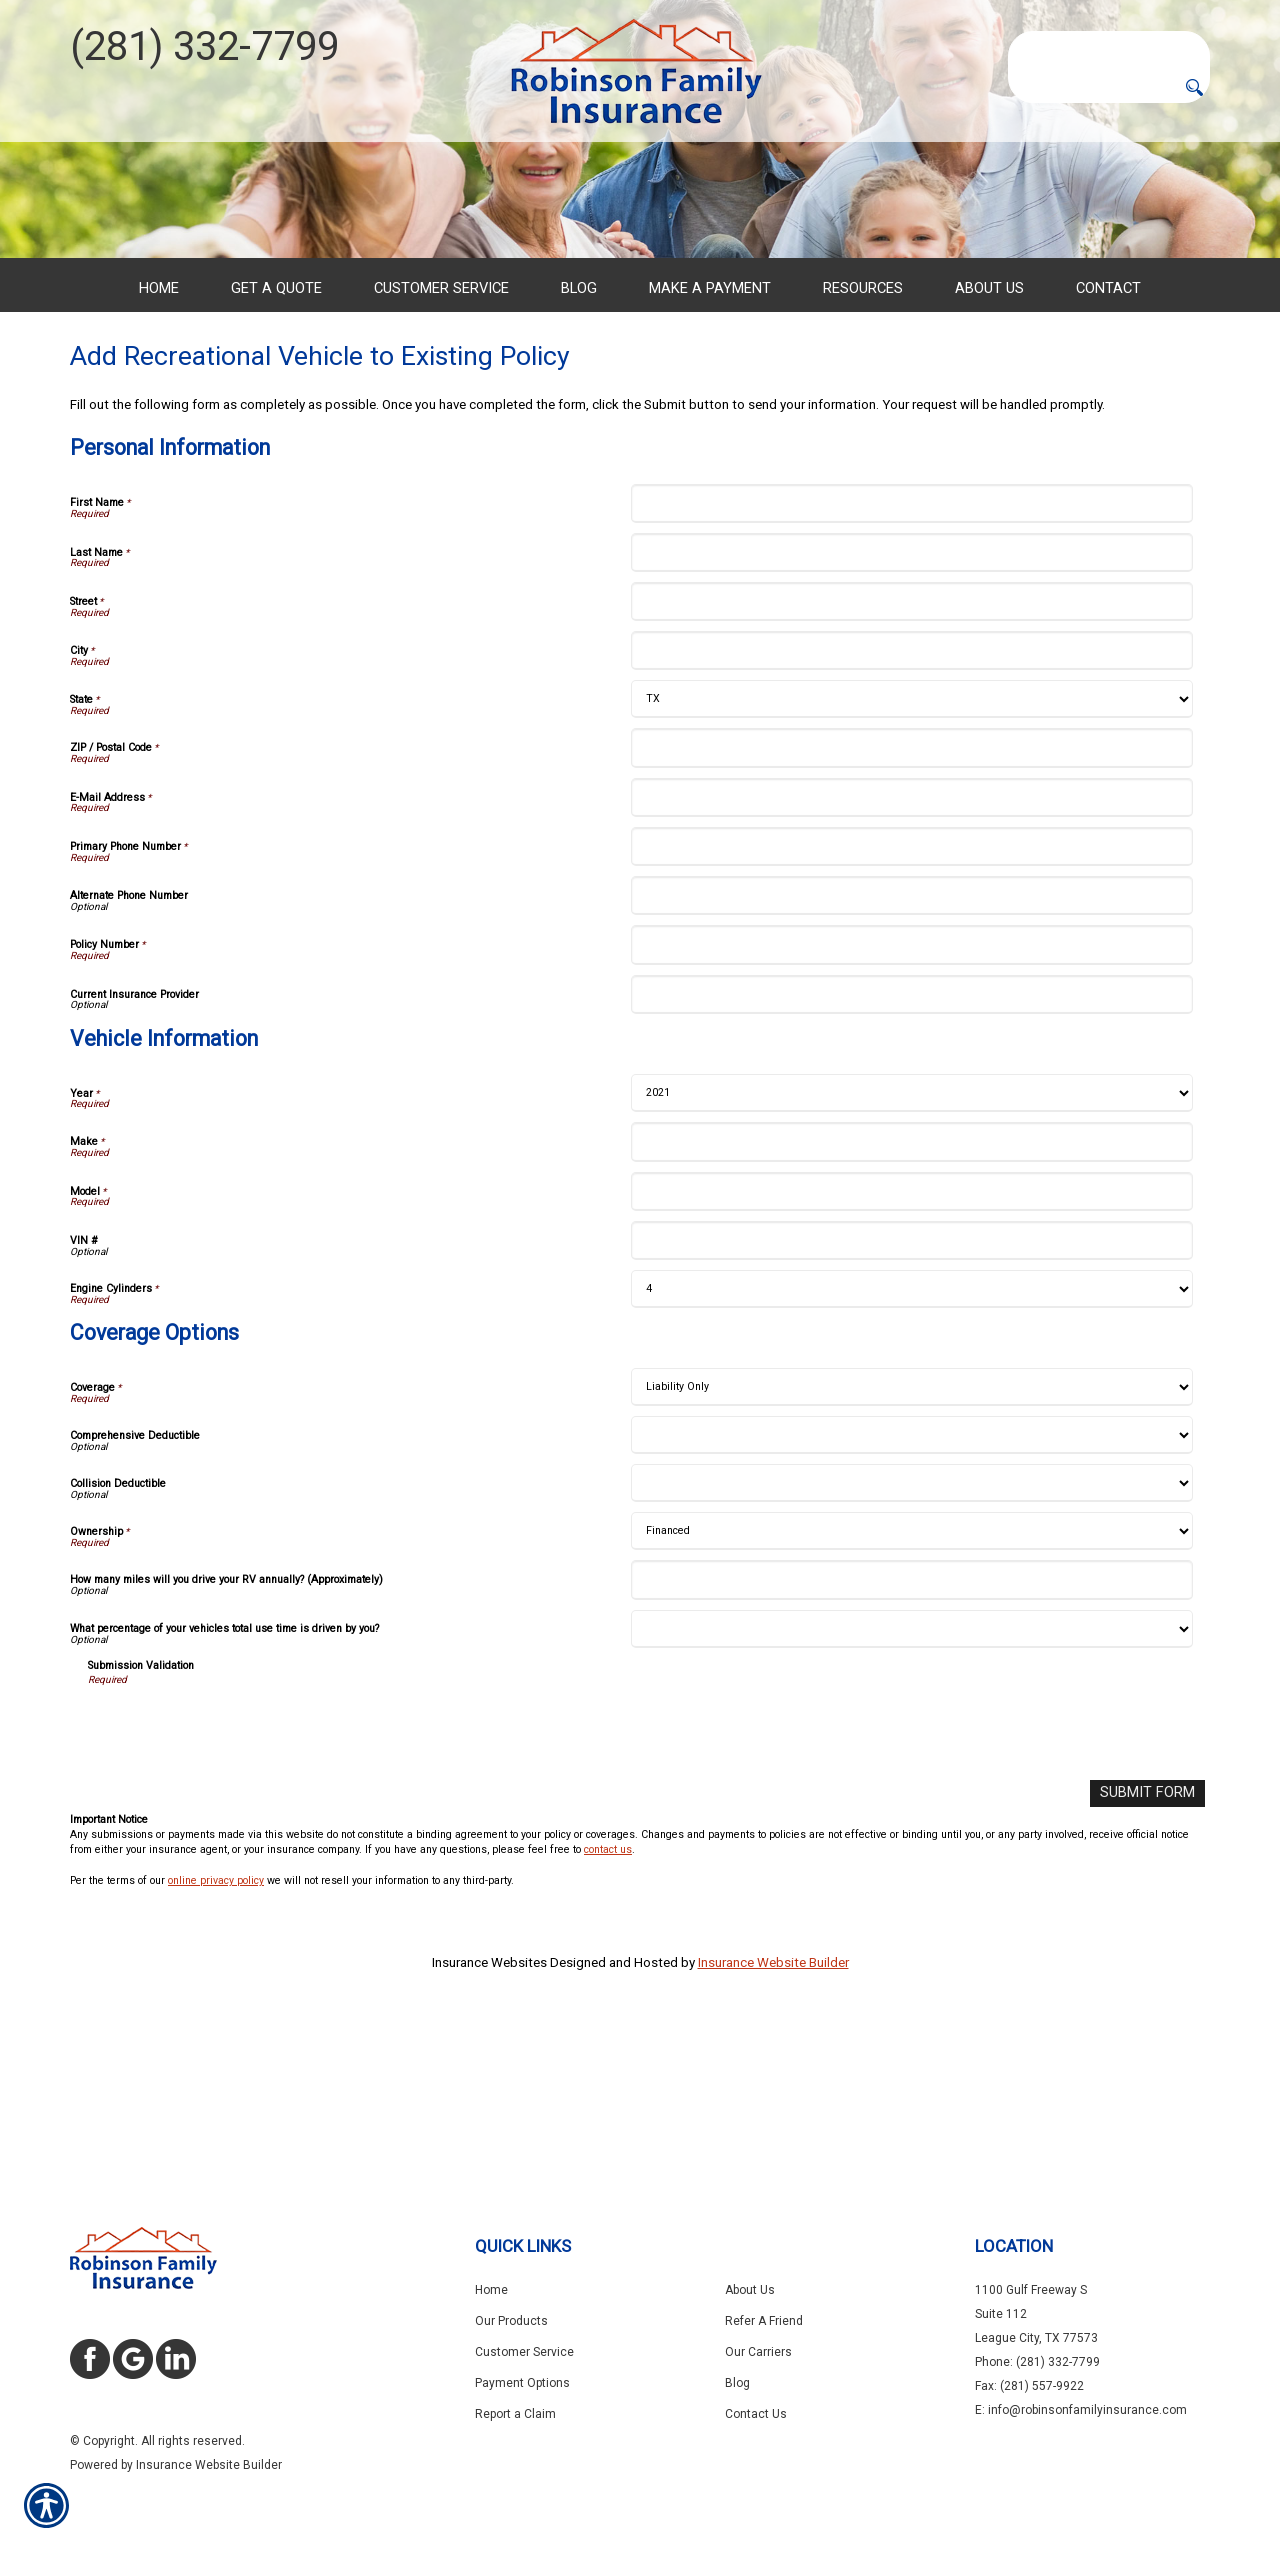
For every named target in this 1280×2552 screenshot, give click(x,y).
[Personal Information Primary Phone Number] (911, 998)
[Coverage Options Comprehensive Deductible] (911, 1587)
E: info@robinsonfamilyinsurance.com (1081, 2410)
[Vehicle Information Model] (911, 1342)
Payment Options (522, 2383)
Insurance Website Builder (773, 2112)
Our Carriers (758, 2352)
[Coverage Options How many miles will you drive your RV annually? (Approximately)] (911, 1731)
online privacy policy (216, 2030)
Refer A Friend (764, 2321)
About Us (750, 2290)
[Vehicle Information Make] (911, 1293)
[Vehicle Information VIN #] (911, 1392)
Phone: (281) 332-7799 (1037, 2362)
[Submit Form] (1152, 1944)
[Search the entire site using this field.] (1109, 47)
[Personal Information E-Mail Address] (911, 949)
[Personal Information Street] (911, 753)
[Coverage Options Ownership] (911, 1683)
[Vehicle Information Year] (911, 1245)
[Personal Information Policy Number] (911, 1096)
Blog (737, 2383)
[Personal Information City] (911, 802)
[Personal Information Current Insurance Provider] (911, 1146)
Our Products (511, 2321)
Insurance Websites (489, 2112)
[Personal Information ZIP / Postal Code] (911, 899)
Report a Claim (515, 2414)
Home (491, 2290)
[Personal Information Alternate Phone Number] (911, 1047)
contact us (608, 2000)
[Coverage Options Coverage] (911, 1539)
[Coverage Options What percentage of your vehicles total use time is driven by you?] (911, 1781)
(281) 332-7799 (204, 46)
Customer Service (524, 2352)
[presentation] (240, 1878)
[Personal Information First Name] (911, 654)
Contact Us (756, 2414)
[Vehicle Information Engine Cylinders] (911, 1441)
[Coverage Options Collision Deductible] (911, 1635)
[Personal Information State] (911, 851)
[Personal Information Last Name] (911, 704)
